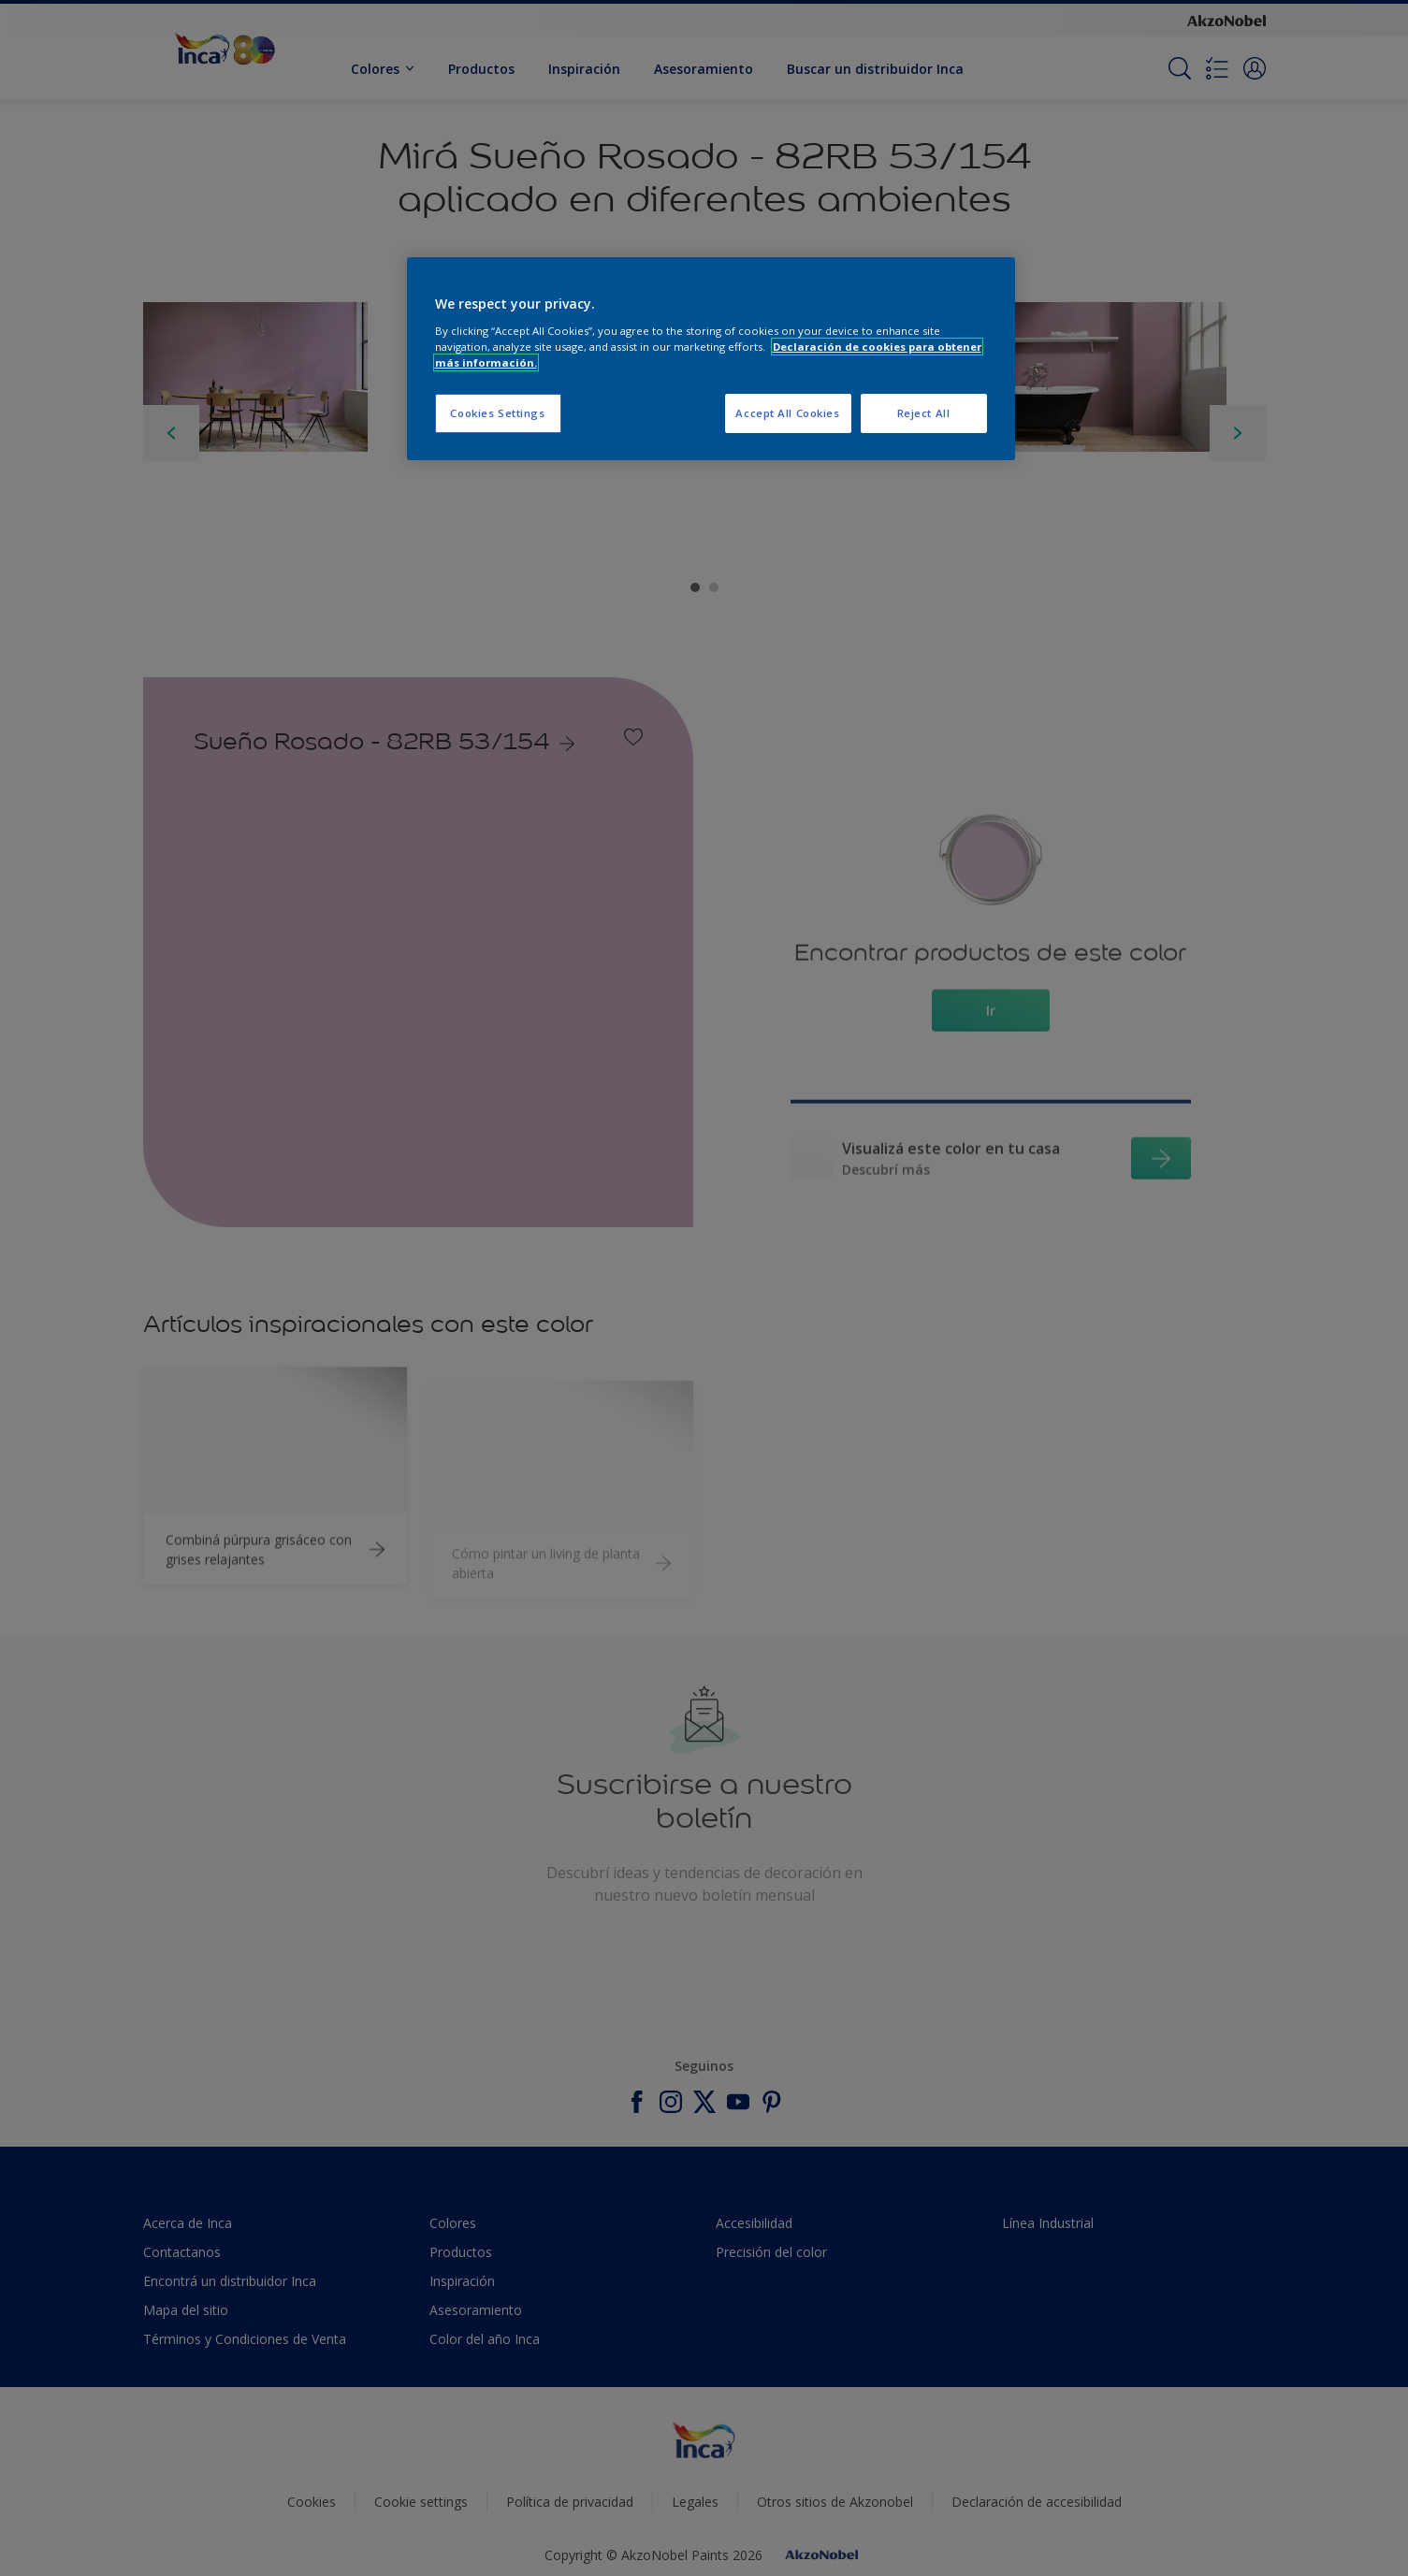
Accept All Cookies (787, 413)
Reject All (924, 413)
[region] (711, 358)
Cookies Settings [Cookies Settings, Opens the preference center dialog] (497, 413)
